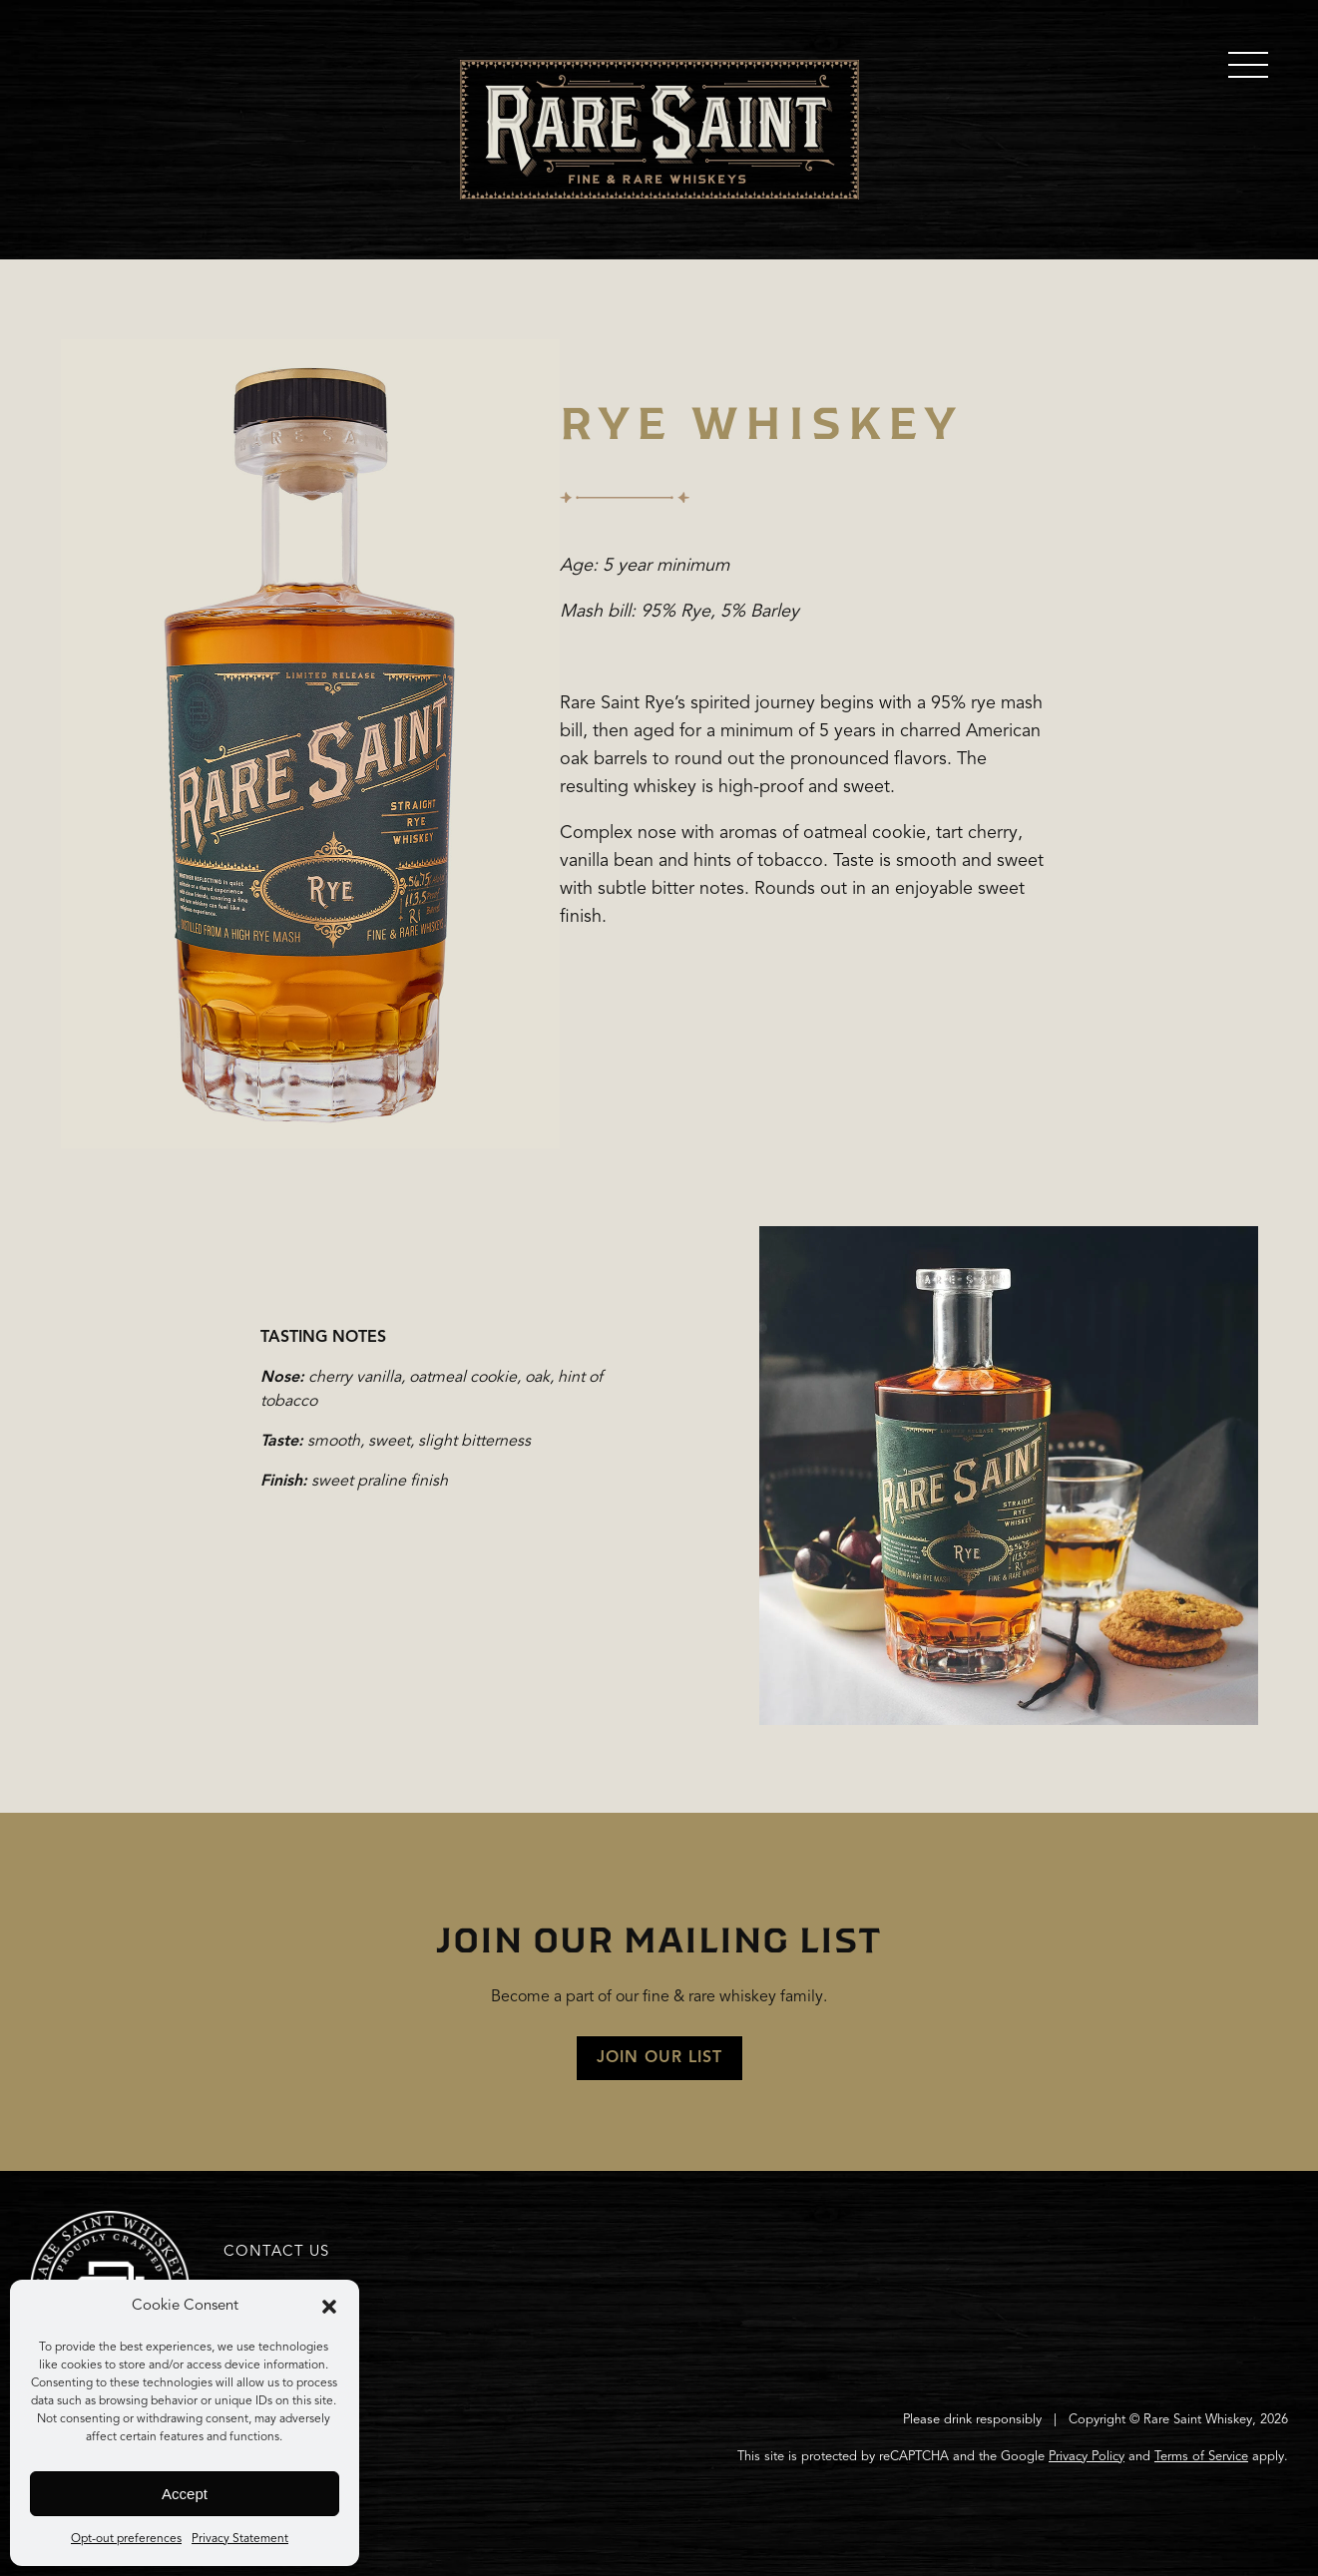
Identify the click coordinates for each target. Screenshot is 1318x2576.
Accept (185, 2493)
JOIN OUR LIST (659, 2058)
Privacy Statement (240, 2539)
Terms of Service (1201, 2456)
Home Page (659, 130)
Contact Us (276, 2252)
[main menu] (1248, 65)
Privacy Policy (1086, 2456)
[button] (329, 2307)
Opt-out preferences (126, 2539)
